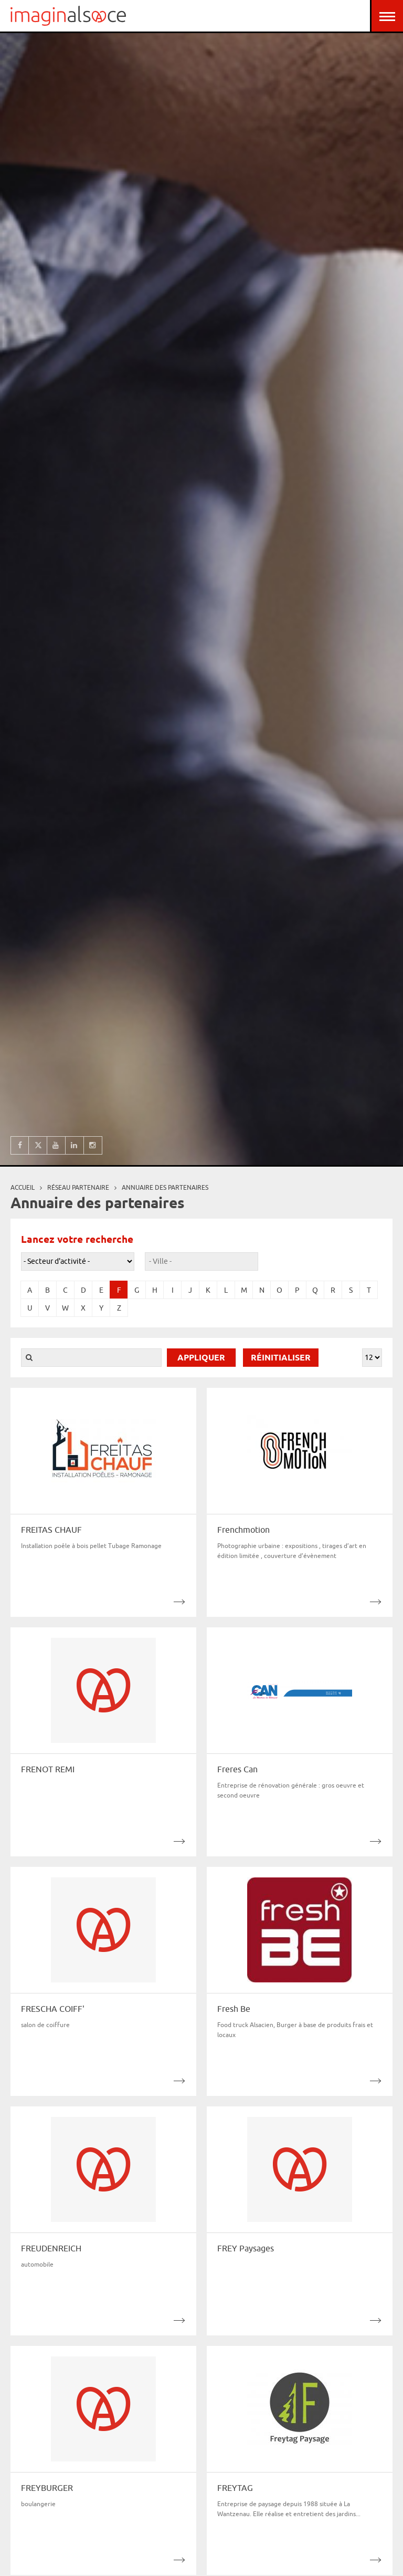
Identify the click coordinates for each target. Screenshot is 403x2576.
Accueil (22, 1187)
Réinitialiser (281, 1358)
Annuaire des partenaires (165, 1187)
